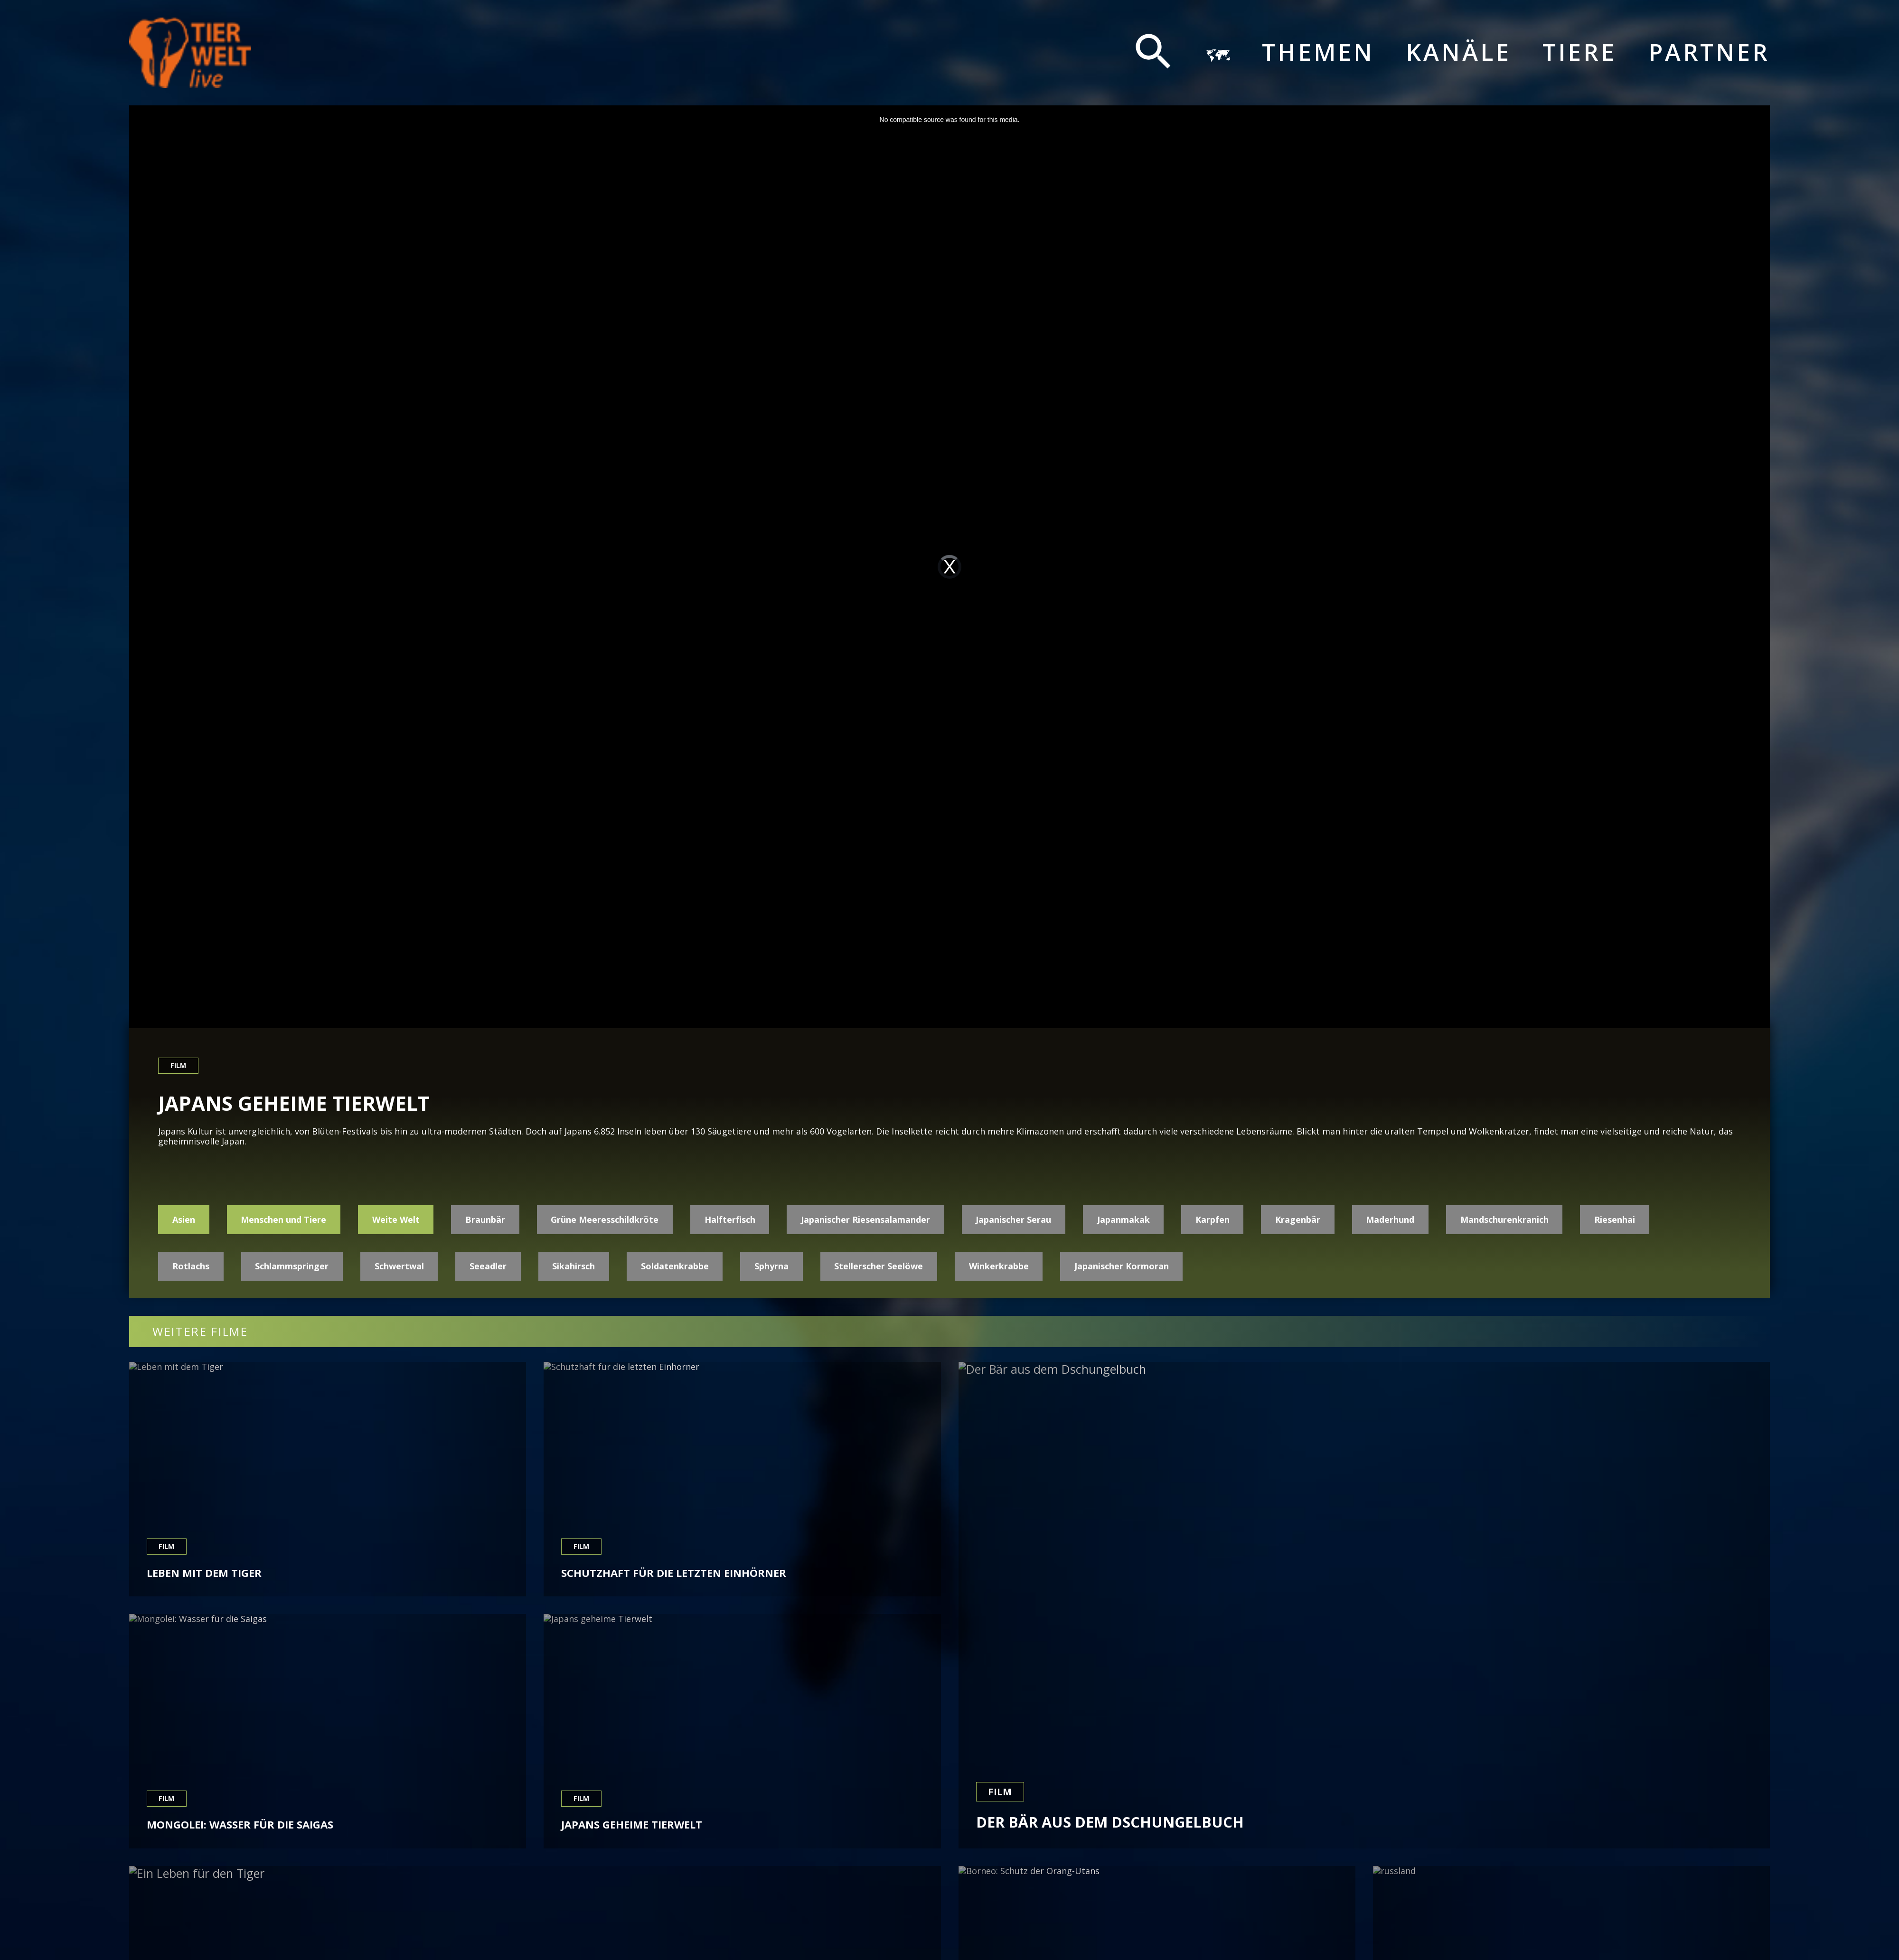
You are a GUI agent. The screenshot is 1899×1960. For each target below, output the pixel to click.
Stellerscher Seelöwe (878, 1266)
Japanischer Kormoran (1121, 1266)
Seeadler (488, 1266)
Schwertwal (399, 1266)
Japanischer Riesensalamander (865, 1219)
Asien (183, 1219)
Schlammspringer (292, 1266)
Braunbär (485, 1219)
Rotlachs (190, 1266)
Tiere (1579, 52)
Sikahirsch (573, 1266)
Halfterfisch (730, 1219)
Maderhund (1390, 1219)
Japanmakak (1123, 1219)
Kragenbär (1297, 1219)
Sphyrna (771, 1266)
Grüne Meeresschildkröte (604, 1219)
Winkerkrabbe (999, 1266)
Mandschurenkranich (1504, 1219)
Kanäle (1458, 52)
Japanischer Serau (1013, 1219)
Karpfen (1212, 1219)
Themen (1318, 52)
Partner (1709, 52)
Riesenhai (1614, 1219)
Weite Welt (396, 1219)
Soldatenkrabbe (675, 1266)
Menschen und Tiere (283, 1219)
